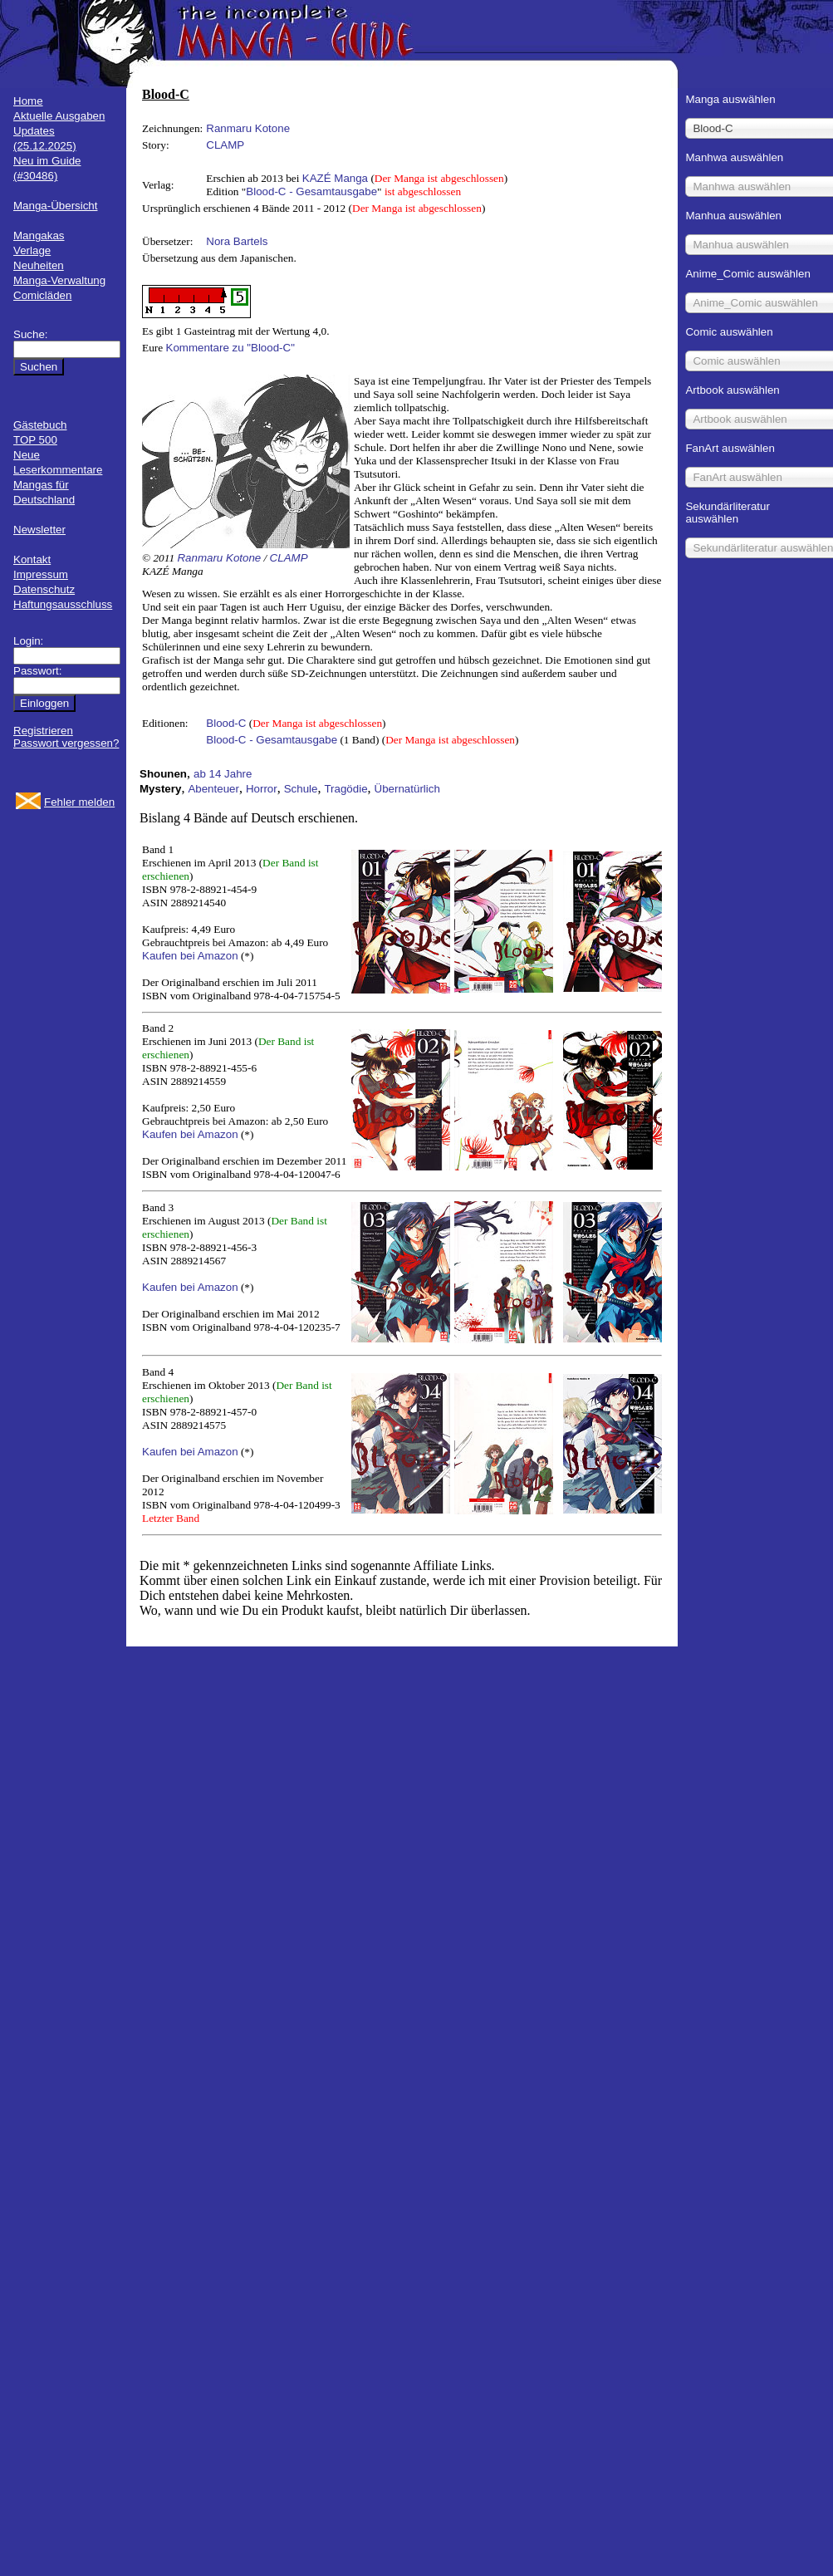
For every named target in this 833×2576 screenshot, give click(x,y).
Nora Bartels (236, 241)
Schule (301, 789)
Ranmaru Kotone (248, 128)
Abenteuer (213, 789)
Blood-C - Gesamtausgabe (311, 191)
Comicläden (42, 295)
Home (28, 101)
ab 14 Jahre (223, 774)
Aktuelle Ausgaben (59, 116)
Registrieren (43, 730)
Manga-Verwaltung (59, 280)
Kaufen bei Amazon (190, 955)
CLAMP (225, 145)
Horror (261, 789)
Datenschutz (44, 589)
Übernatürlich (407, 789)
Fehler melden (79, 802)
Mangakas (39, 235)
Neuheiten (38, 265)
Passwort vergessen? (66, 743)
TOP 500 (35, 440)
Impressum (40, 574)
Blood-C (226, 723)
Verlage (32, 250)
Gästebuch (39, 425)
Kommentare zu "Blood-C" (230, 347)
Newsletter (39, 529)
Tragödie (345, 789)
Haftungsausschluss (62, 604)
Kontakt (32, 559)
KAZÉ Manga (335, 178)
